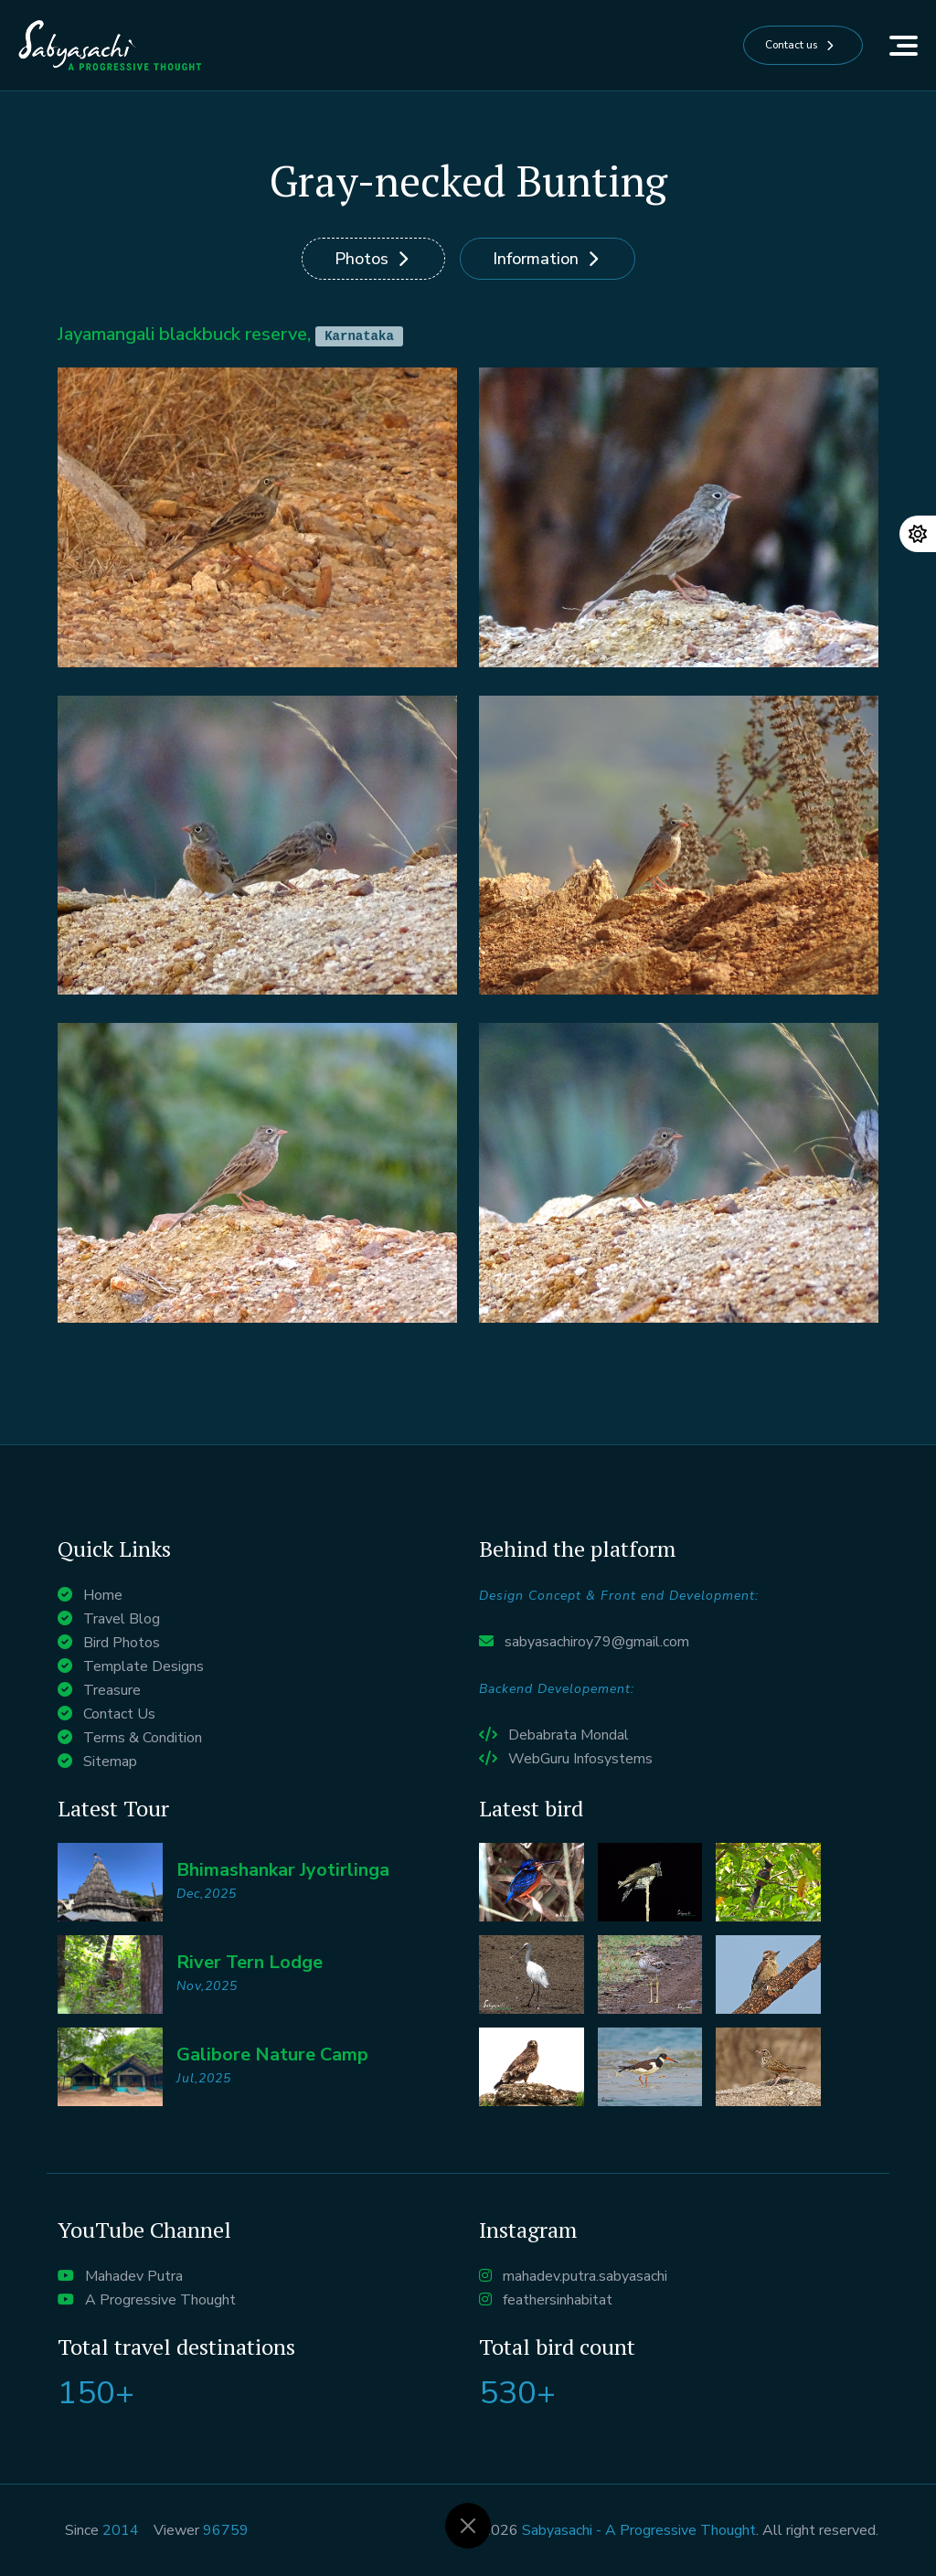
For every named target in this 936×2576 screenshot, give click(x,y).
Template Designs (143, 1666)
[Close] (468, 2526)
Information (536, 259)
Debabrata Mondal (568, 1735)
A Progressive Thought (160, 2300)
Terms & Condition (142, 1738)
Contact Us (119, 1714)
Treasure (112, 1690)
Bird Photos (121, 1643)
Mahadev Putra (134, 2276)
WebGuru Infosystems (580, 1759)
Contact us (765, 46)
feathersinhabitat (557, 2300)
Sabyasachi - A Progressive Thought (639, 2530)
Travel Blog (121, 1619)
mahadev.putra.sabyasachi (585, 2276)
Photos (361, 259)
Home (102, 1595)
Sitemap (110, 1761)
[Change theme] (917, 534)
